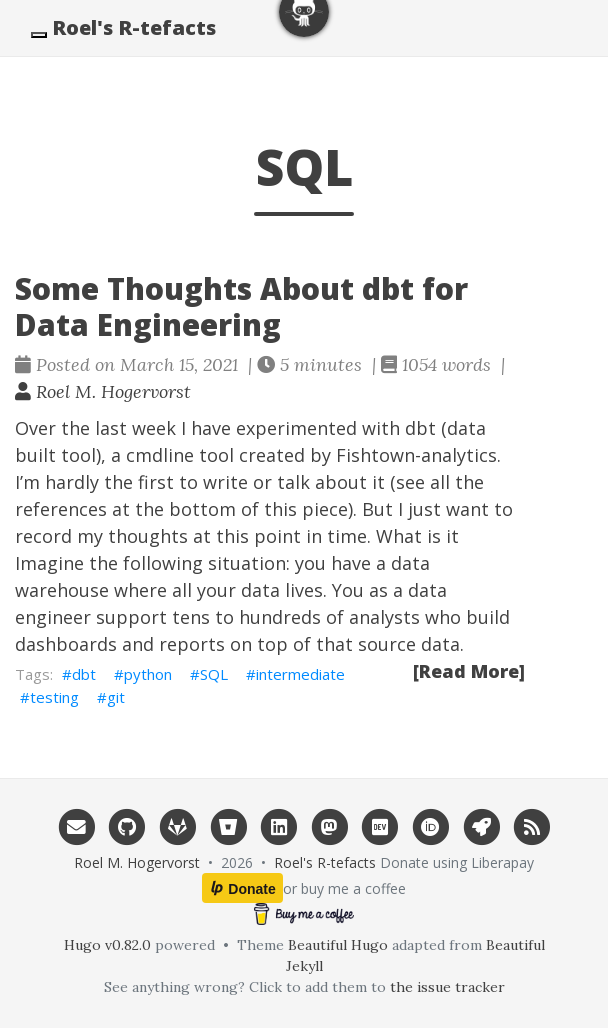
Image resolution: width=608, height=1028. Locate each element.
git (116, 697)
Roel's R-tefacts (134, 27)
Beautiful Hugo (338, 945)
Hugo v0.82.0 (107, 945)
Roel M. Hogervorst (103, 391)
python (148, 674)
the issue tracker (447, 987)
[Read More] (469, 671)
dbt (84, 674)
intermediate (300, 674)
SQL (214, 674)
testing (54, 697)
